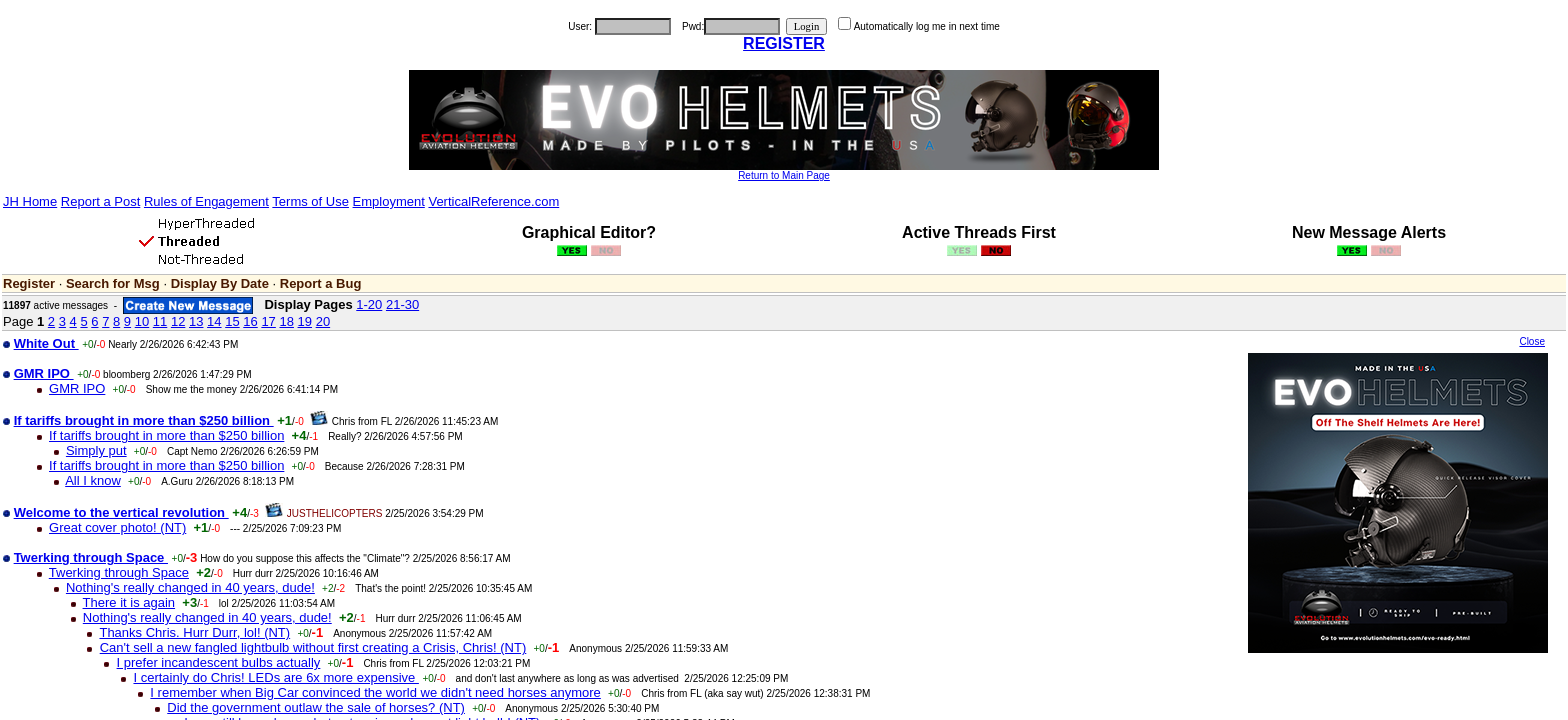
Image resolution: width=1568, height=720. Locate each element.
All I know (93, 480)
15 (232, 321)
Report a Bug (321, 283)
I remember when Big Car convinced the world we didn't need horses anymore (375, 692)
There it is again (129, 602)
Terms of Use (310, 201)
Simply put (96, 450)
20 (323, 321)
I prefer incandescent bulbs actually (219, 662)
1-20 (369, 304)
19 (305, 321)
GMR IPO (77, 388)
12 (178, 321)
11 (160, 321)
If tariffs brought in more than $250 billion (166, 435)
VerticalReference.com (493, 201)
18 (286, 321)
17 (268, 321)
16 (250, 321)
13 (196, 321)
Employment (389, 201)
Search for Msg (113, 283)
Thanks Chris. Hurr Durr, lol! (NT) (194, 632)
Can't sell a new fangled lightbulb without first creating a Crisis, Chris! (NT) (313, 647)
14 (214, 321)
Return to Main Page (784, 175)
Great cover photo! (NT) (117, 527)
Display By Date (220, 283)
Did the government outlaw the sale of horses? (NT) (316, 707)
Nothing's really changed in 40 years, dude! (190, 587)
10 (142, 321)
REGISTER (784, 43)
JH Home (30, 201)
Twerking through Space (119, 572)
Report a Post (101, 201)
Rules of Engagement (206, 201)
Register (29, 283)
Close (1532, 341)
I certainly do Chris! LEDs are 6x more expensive (275, 677)
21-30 (402, 304)
